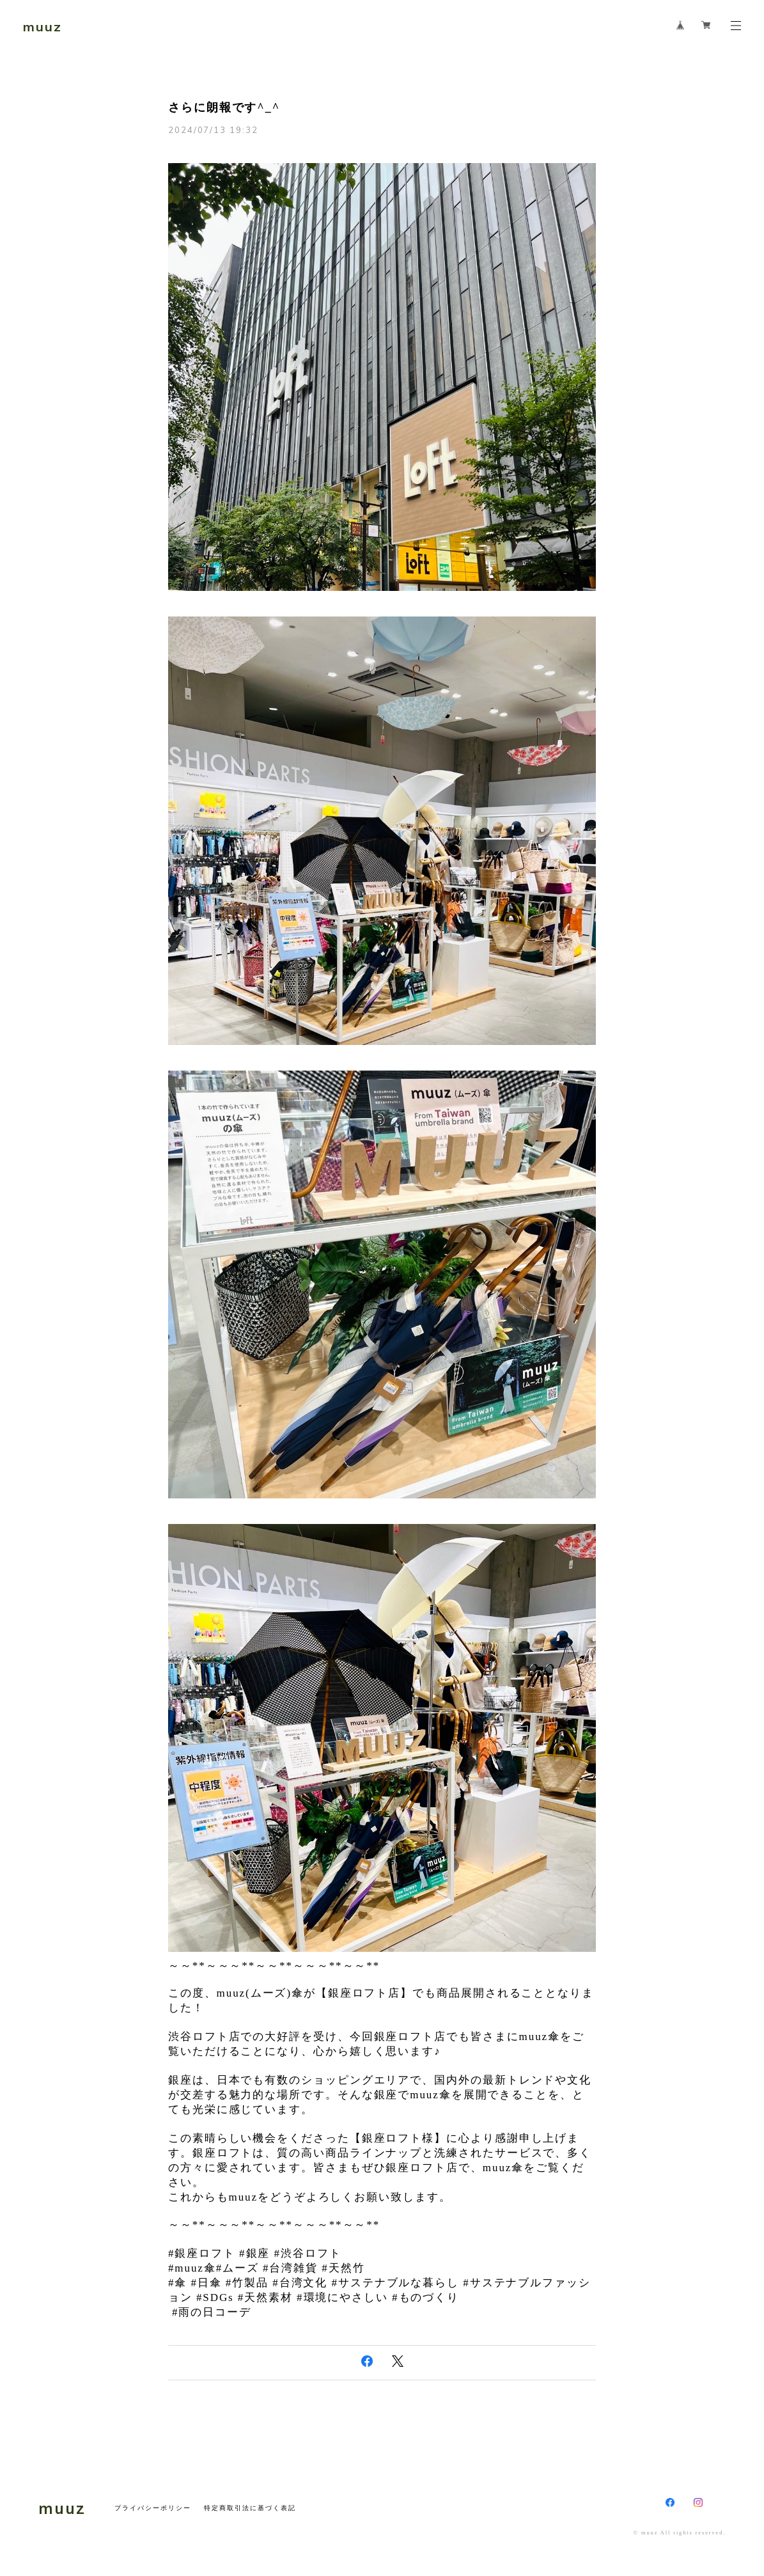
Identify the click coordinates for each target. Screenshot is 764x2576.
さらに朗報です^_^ (224, 107)
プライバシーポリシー (152, 2507)
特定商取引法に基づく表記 (249, 2507)
